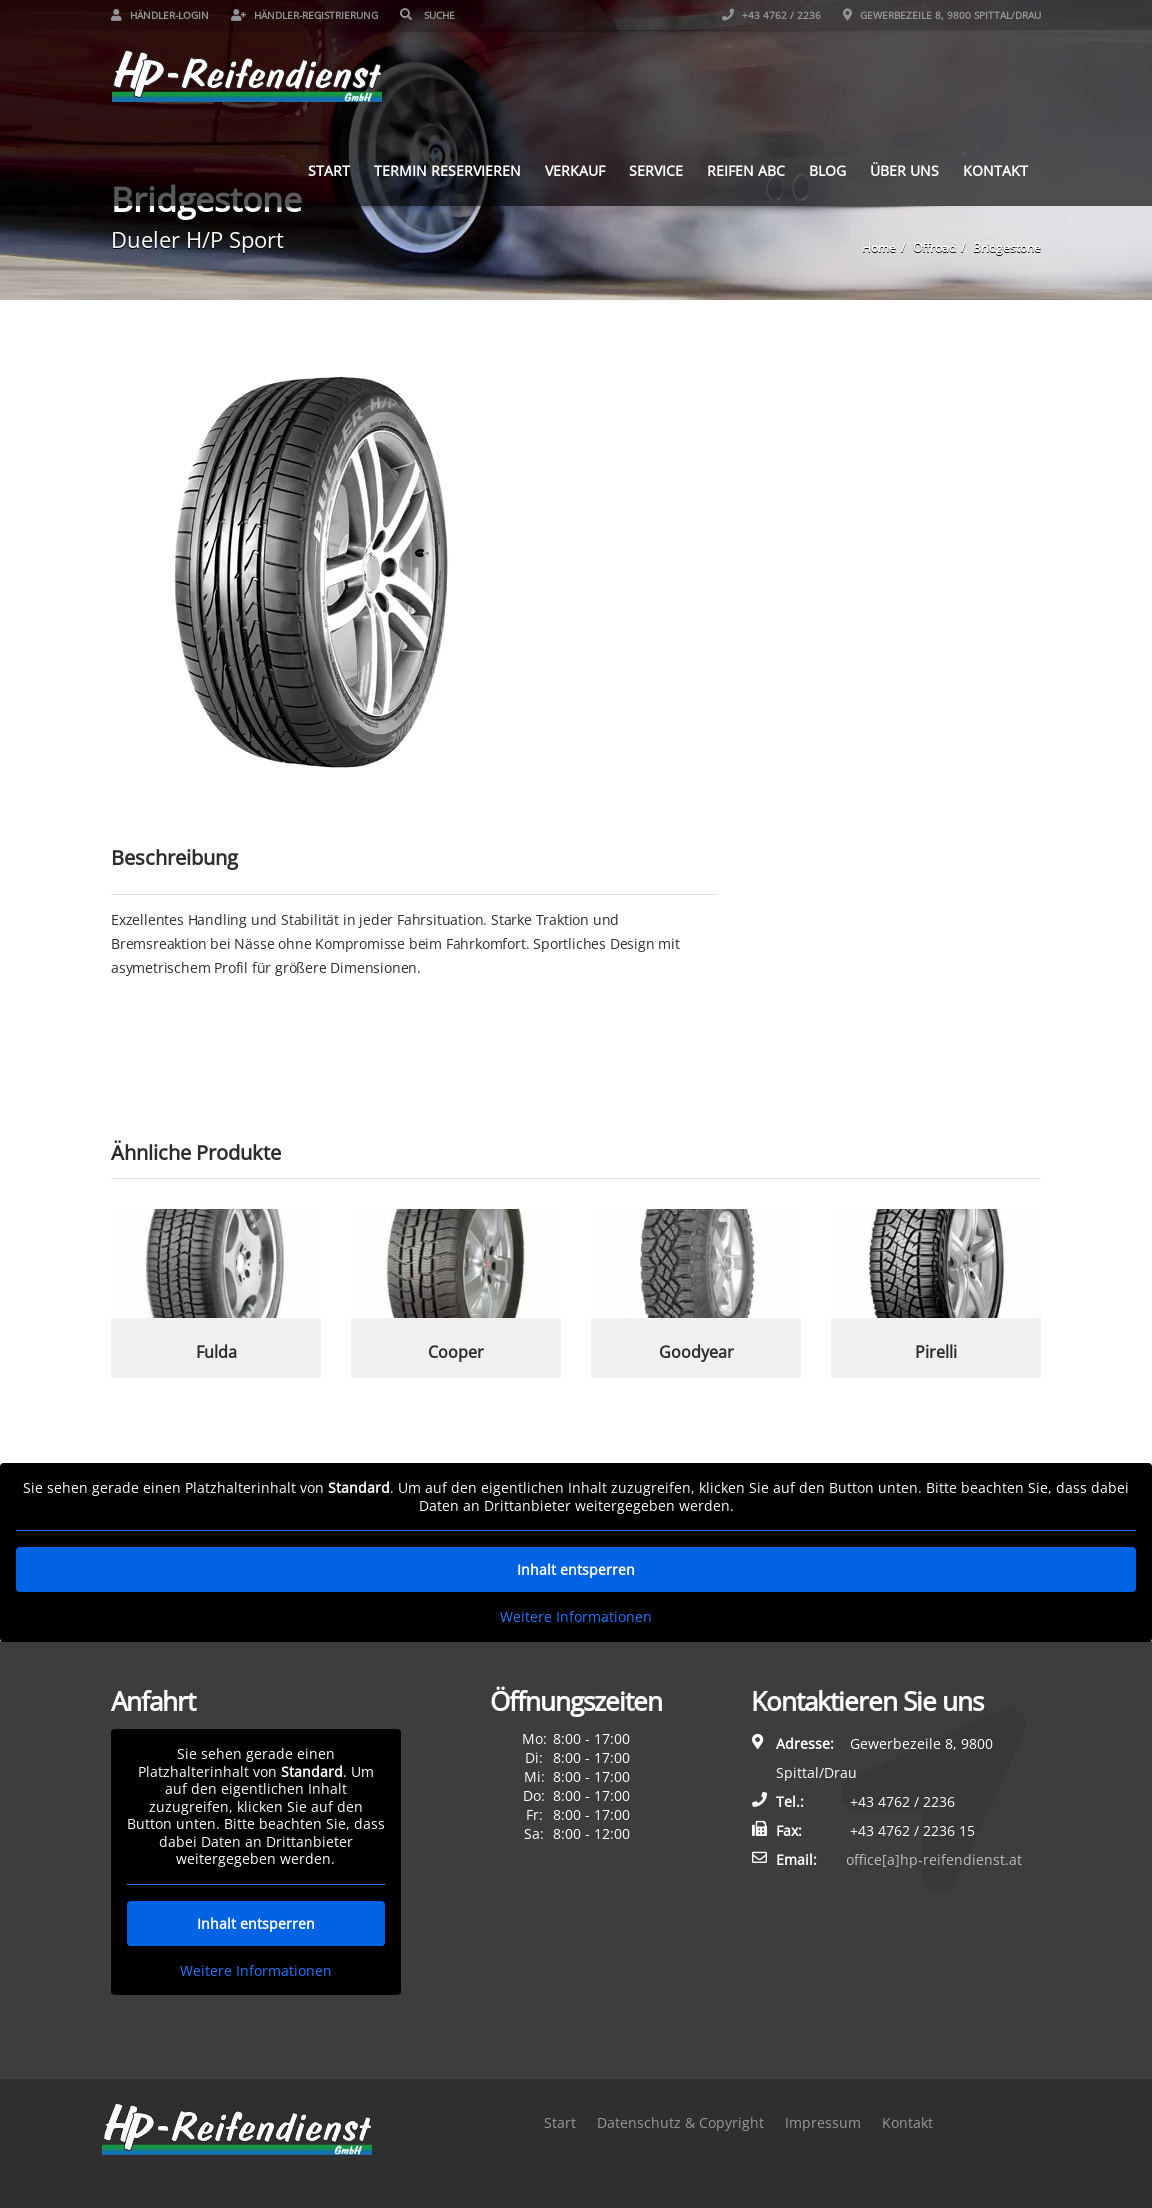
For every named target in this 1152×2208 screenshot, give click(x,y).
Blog (827, 170)
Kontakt (995, 170)
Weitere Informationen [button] (576, 1617)
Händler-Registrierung (304, 15)
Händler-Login (160, 15)
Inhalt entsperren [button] (576, 1569)
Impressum (823, 2122)
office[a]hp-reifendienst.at (934, 1859)
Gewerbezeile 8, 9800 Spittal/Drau (942, 15)
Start (329, 170)
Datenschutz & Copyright (680, 2122)
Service (656, 170)
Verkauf (575, 170)
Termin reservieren (447, 170)
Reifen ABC (746, 170)
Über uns (904, 170)
